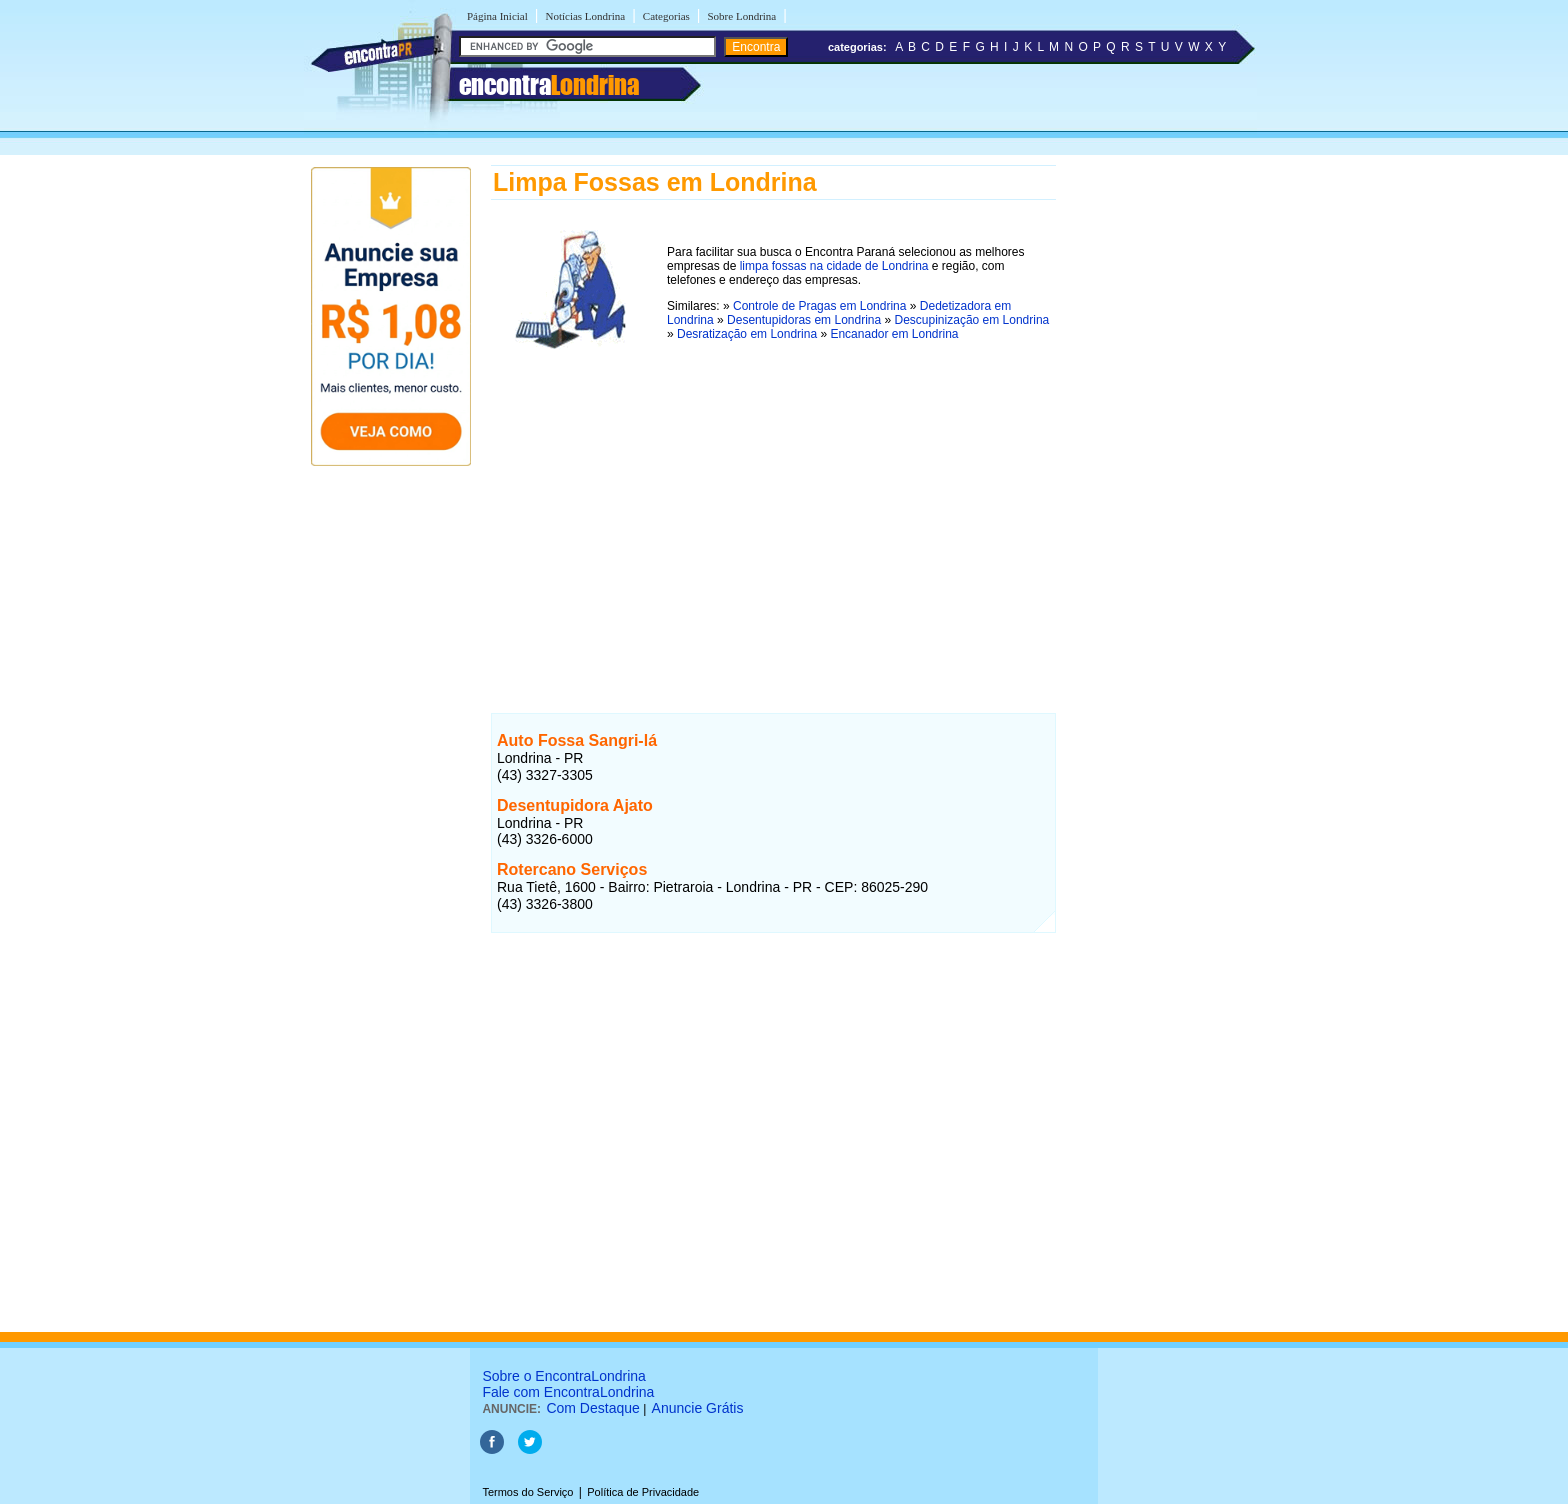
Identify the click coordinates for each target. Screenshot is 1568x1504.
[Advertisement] (773, 509)
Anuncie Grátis (698, 1408)
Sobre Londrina (742, 16)
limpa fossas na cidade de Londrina (834, 266)
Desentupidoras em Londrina (804, 320)
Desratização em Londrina (747, 334)
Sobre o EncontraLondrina (563, 1376)
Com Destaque (592, 1408)
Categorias (666, 16)
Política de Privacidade (643, 1492)
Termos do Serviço (527, 1492)
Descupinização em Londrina (972, 320)
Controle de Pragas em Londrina (819, 306)
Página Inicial (497, 16)
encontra (549, 85)
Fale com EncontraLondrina (568, 1392)
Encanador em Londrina (894, 334)
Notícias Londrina (585, 16)
